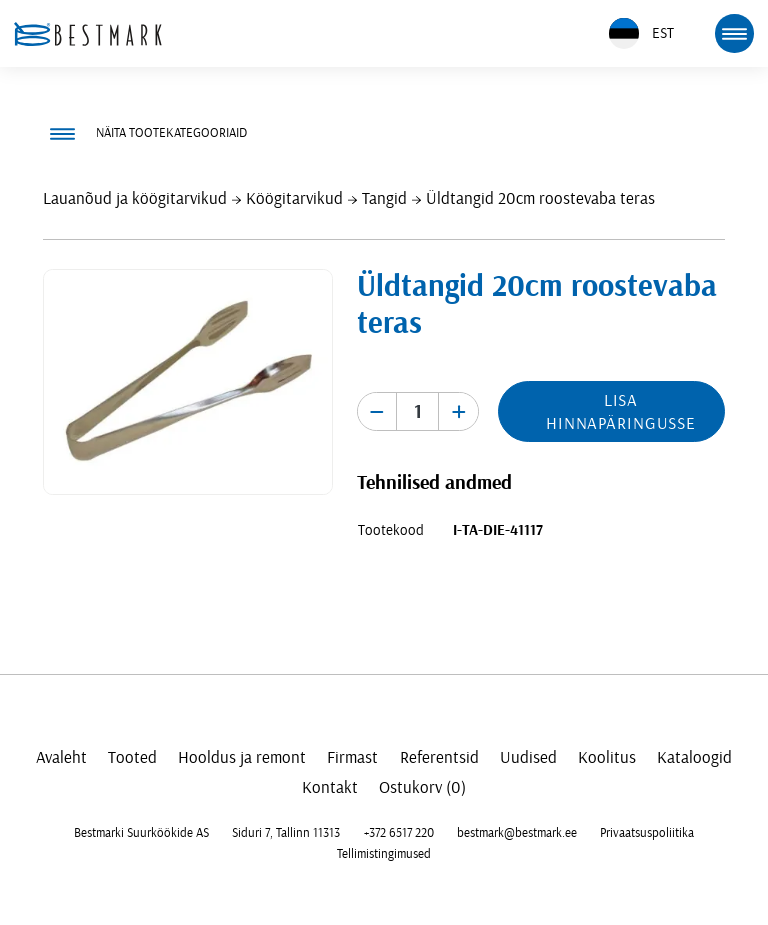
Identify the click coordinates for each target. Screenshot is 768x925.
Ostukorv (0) (422, 787)
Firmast (352, 757)
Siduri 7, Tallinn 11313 (286, 833)
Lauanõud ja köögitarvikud (135, 198)
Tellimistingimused (384, 854)
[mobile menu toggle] (734, 33)
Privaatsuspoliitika (647, 833)
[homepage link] (88, 34)
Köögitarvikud (294, 198)
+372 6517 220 (399, 833)
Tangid (384, 198)
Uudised (528, 757)
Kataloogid (694, 757)
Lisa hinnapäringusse (621, 412)
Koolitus (607, 757)
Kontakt (330, 787)
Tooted (132, 757)
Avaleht (61, 757)
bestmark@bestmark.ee (517, 833)
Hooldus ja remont (242, 757)
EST (641, 33)
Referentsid (439, 757)
